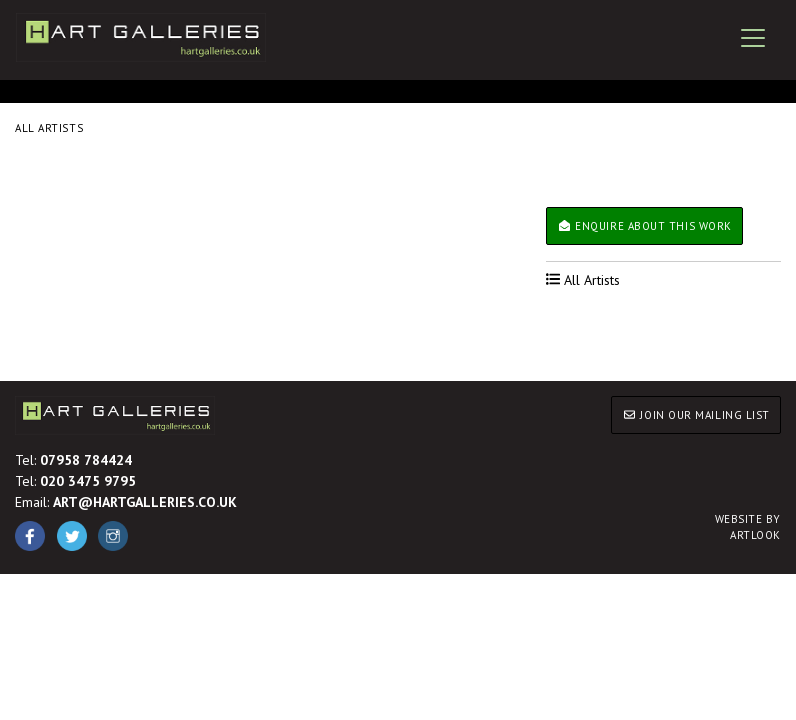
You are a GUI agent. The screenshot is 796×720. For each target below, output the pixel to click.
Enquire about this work (644, 226)
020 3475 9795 (88, 481)
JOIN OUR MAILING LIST (696, 415)
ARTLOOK (748, 527)
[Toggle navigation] (753, 38)
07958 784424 (86, 460)
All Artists (49, 128)
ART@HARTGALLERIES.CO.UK (145, 502)
